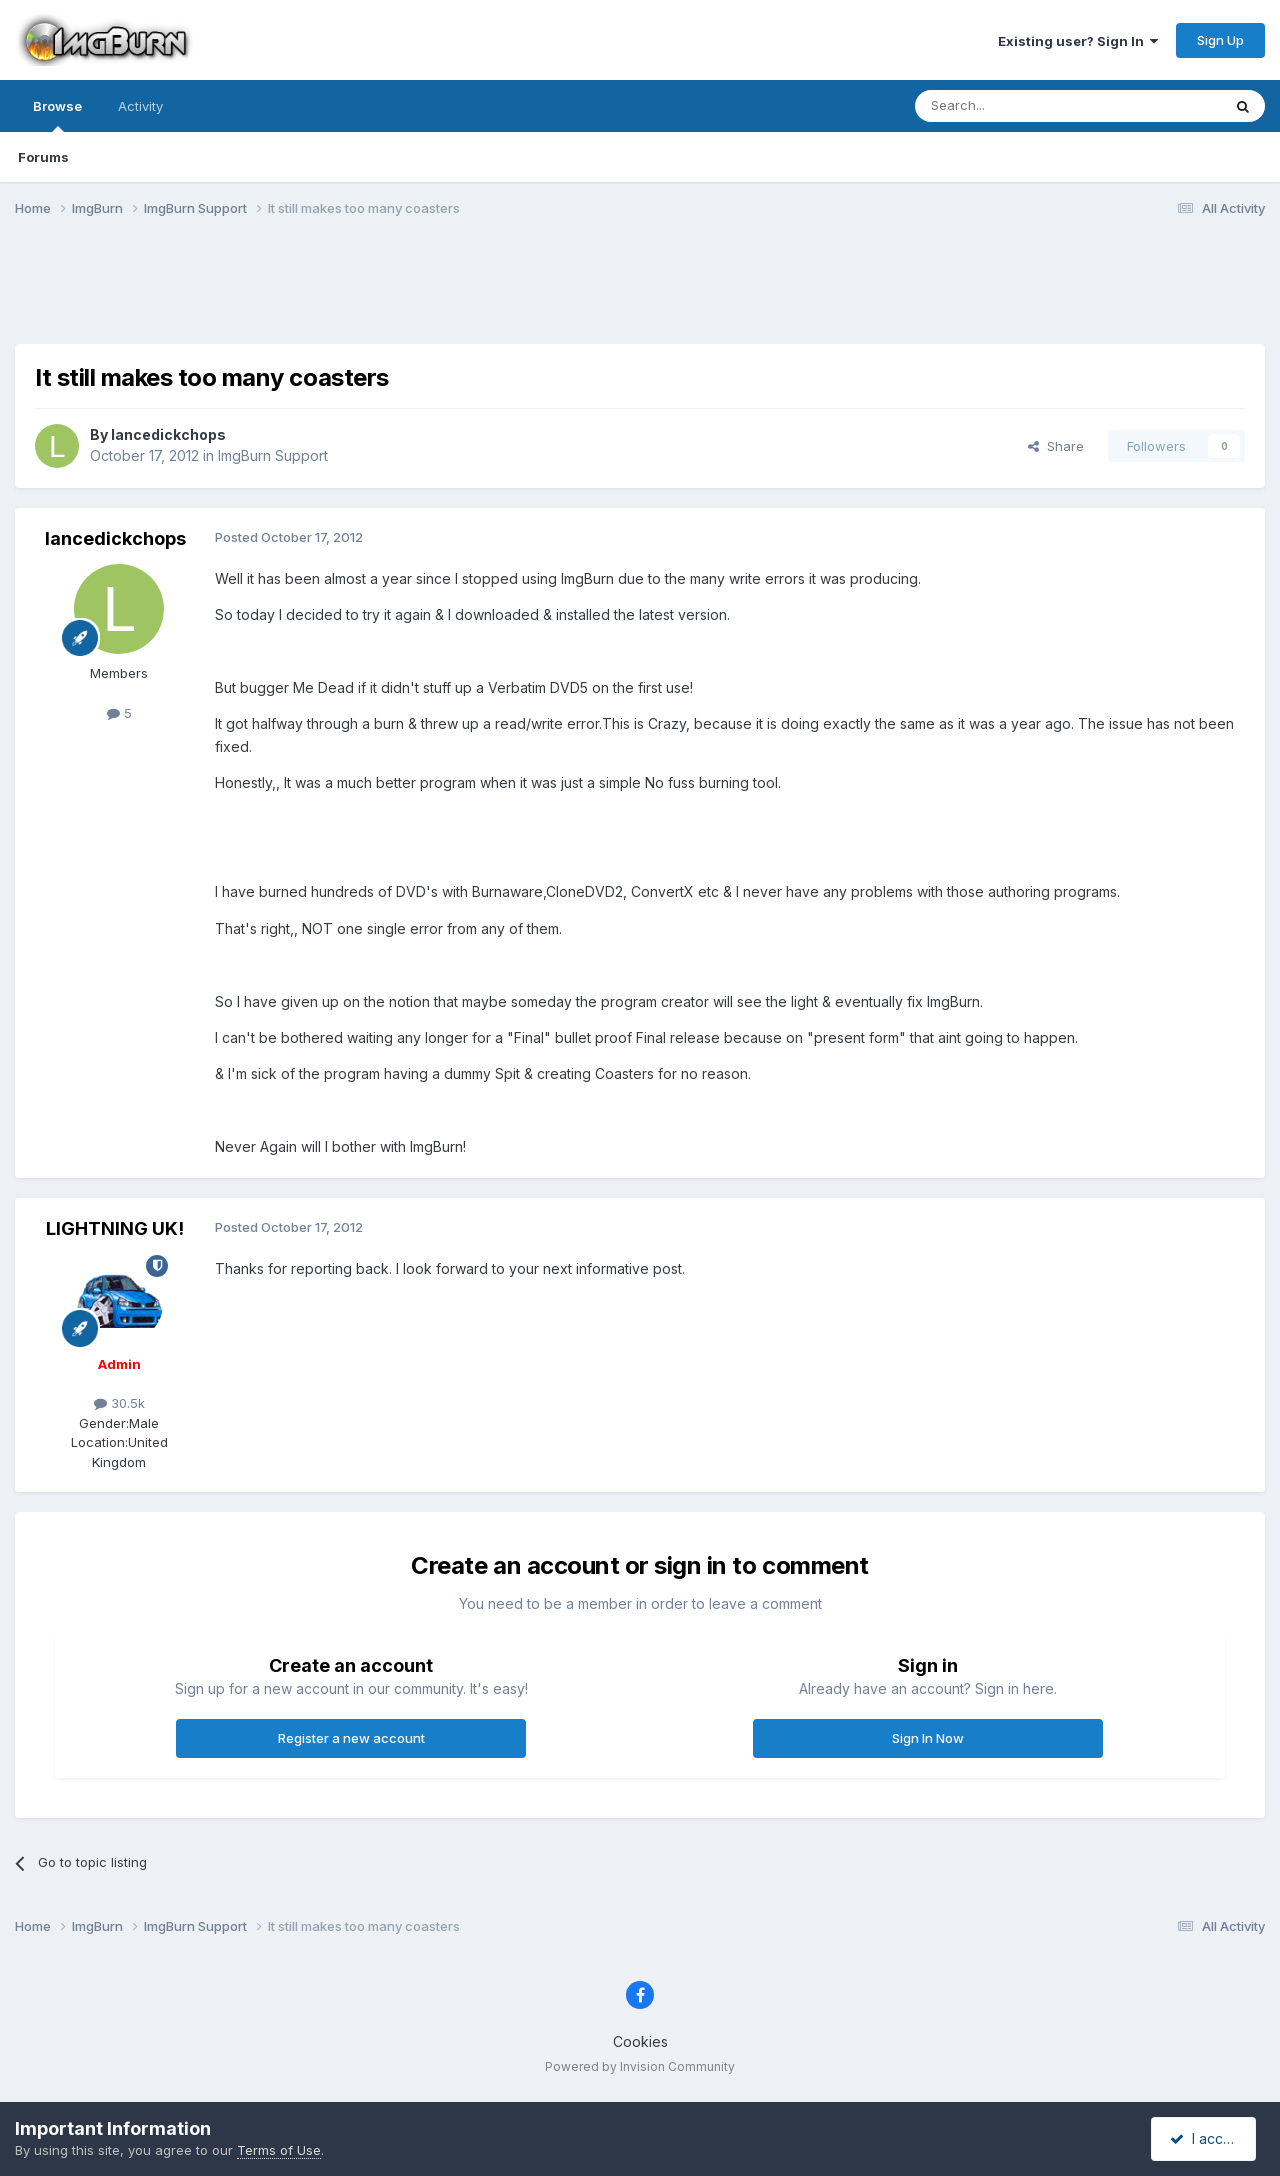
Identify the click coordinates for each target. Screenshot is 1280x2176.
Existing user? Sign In (1078, 41)
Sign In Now (928, 1738)
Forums (43, 157)
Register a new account (351, 1738)
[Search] (1017, 106)
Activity (140, 106)
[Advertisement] (640, 293)
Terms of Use (279, 2150)
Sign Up (1220, 40)
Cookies (640, 2041)
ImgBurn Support (273, 455)
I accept (1206, 2138)
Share (1056, 446)
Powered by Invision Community (640, 2066)
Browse (57, 115)
